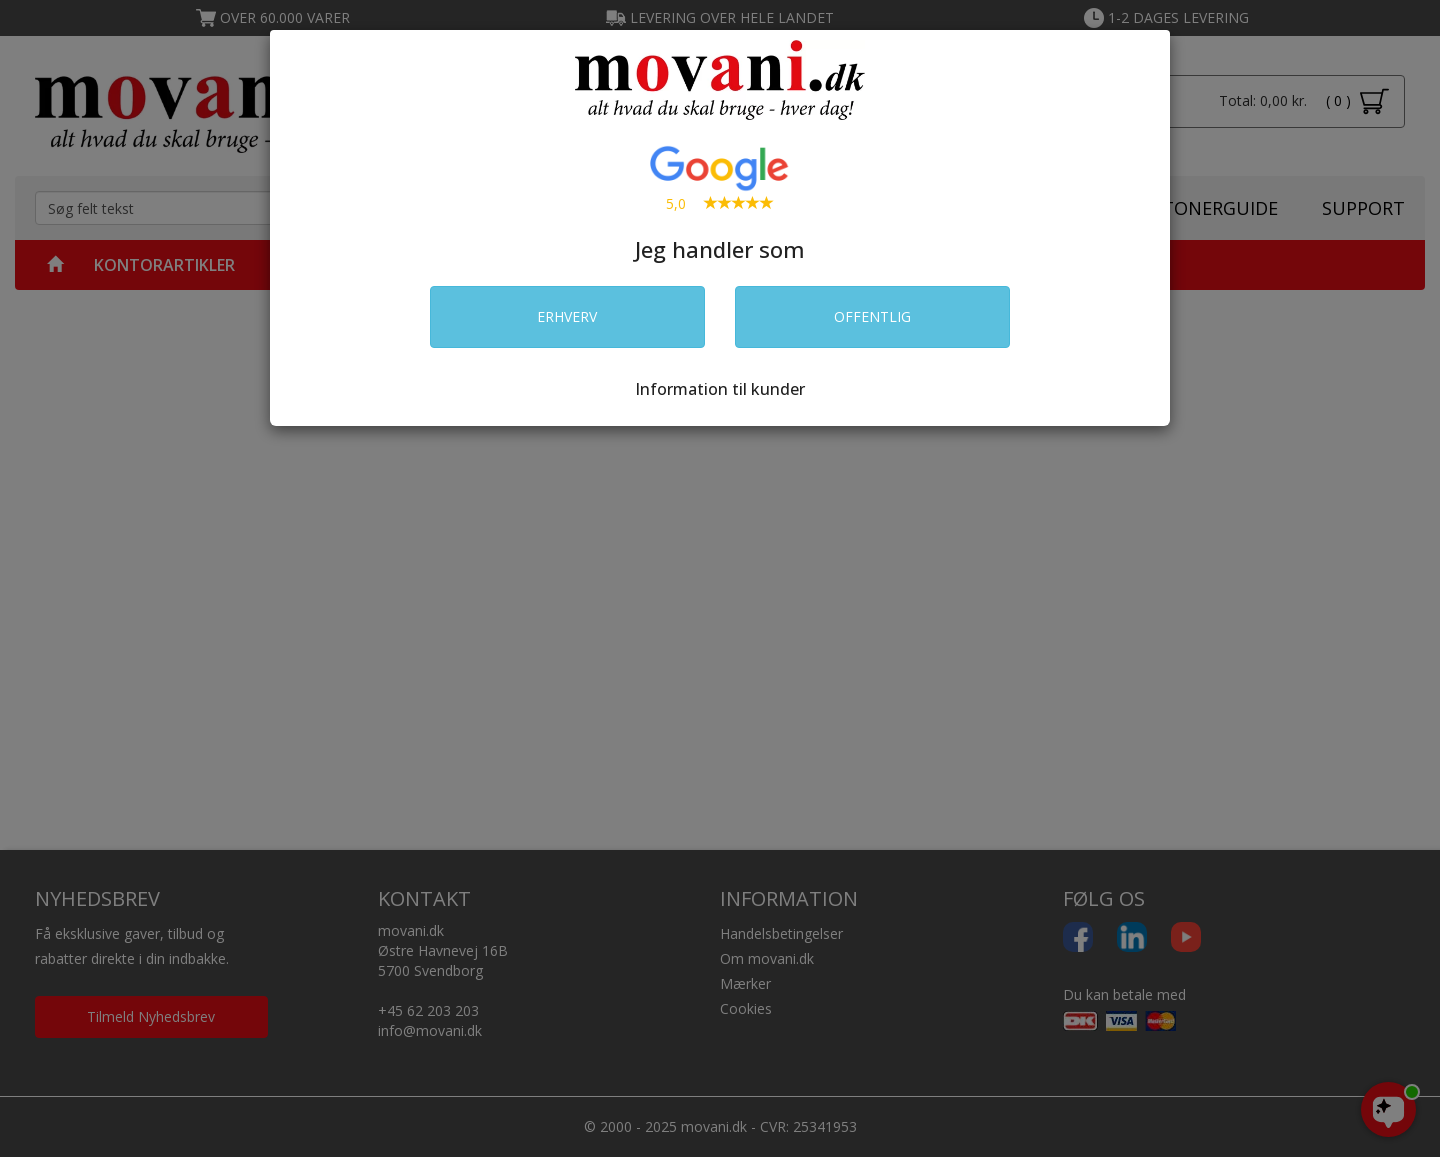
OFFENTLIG (872, 316)
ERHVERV (567, 316)
